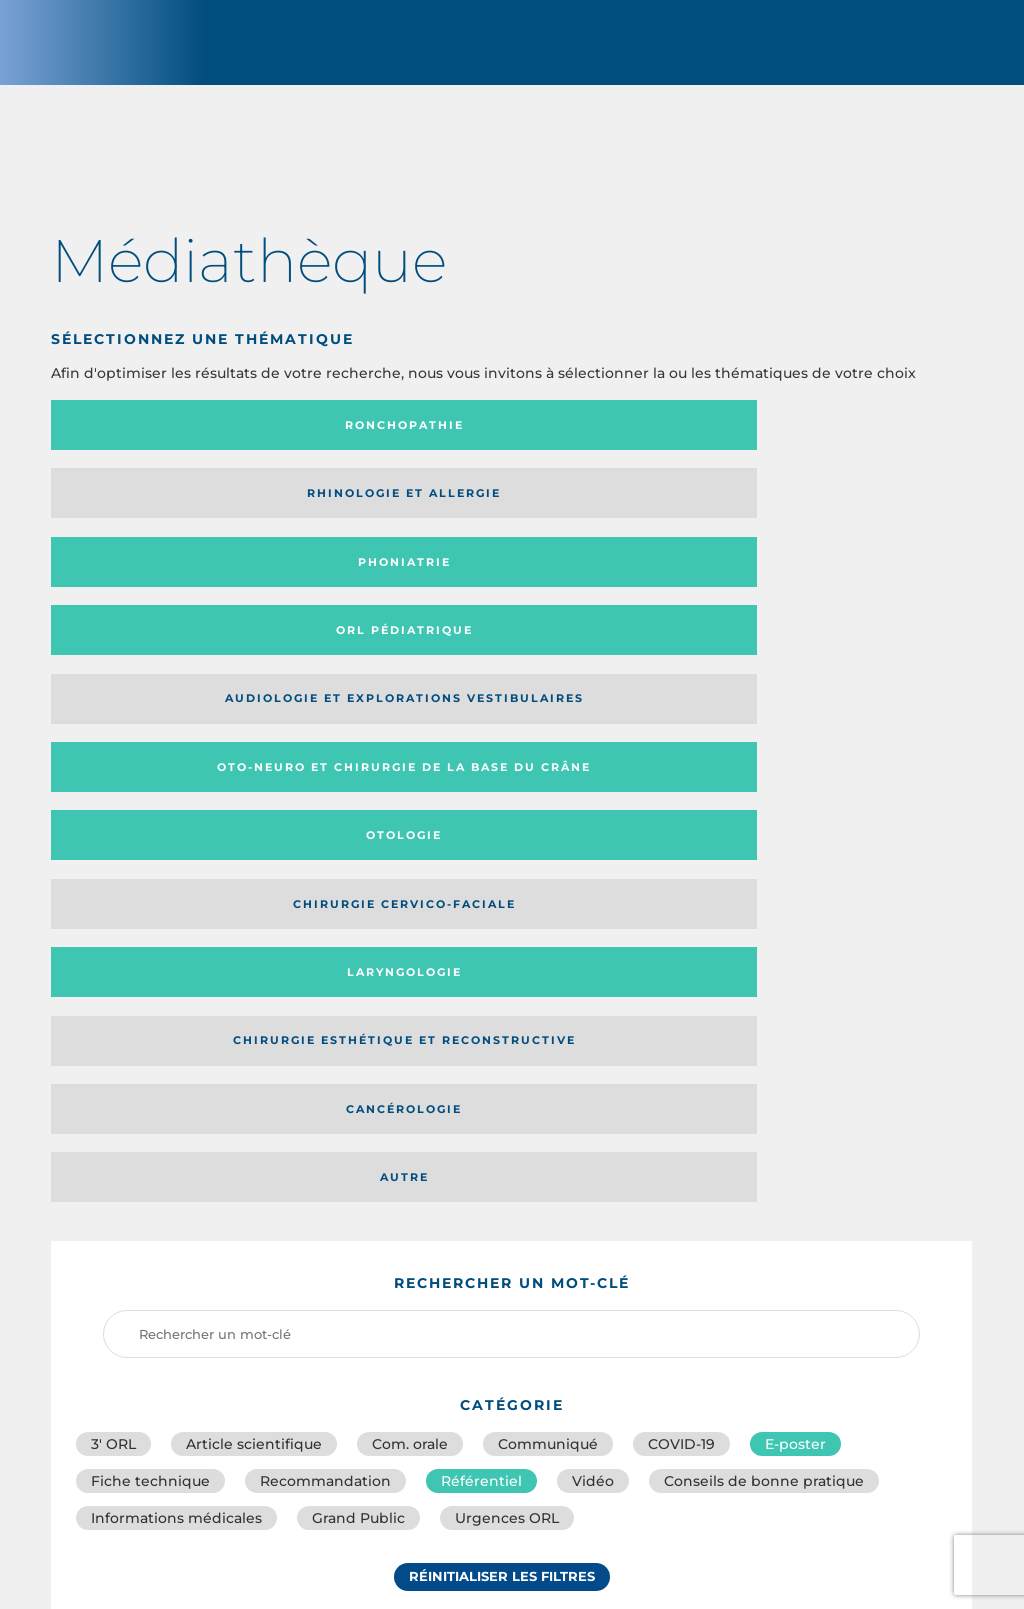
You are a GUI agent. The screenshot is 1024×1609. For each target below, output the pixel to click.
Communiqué (548, 860)
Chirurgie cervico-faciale (837, 518)
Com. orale (410, 860)
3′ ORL (113, 860)
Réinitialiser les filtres (502, 1013)
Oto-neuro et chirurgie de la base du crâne (383, 517)
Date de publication (890, 1138)
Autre (847, 593)
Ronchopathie (157, 443)
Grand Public (358, 948)
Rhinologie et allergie (354, 443)
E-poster (795, 860)
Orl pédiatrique (847, 443)
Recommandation (325, 904)
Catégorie (592, 1138)
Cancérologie (617, 593)
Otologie (617, 518)
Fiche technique (150, 904)
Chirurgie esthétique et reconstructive (386, 593)
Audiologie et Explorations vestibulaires (124, 517)
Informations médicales (176, 948)
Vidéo (593, 904)
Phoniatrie (617, 443)
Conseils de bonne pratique (764, 904)
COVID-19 (681, 860)
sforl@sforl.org (440, 1464)
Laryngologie (157, 593)
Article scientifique (254, 860)
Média (727, 1138)
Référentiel (481, 904)
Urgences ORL (507, 948)
